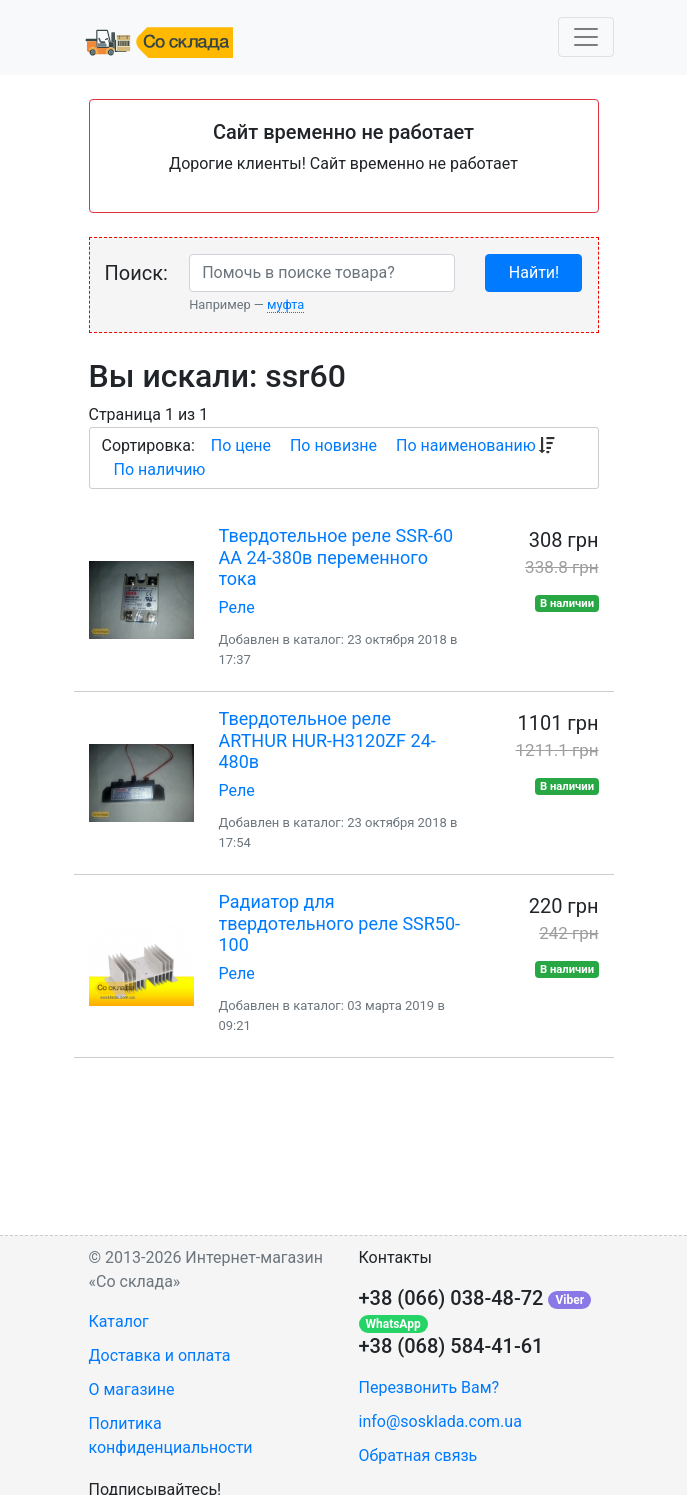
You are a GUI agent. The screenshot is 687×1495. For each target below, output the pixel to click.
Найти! (534, 272)
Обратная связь (418, 1455)
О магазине (132, 1389)
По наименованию (466, 445)
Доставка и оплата (160, 1355)
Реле (237, 607)
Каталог (119, 1321)
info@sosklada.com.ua (440, 1421)
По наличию (160, 469)
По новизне (333, 445)
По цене (241, 445)
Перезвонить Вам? (429, 1387)
